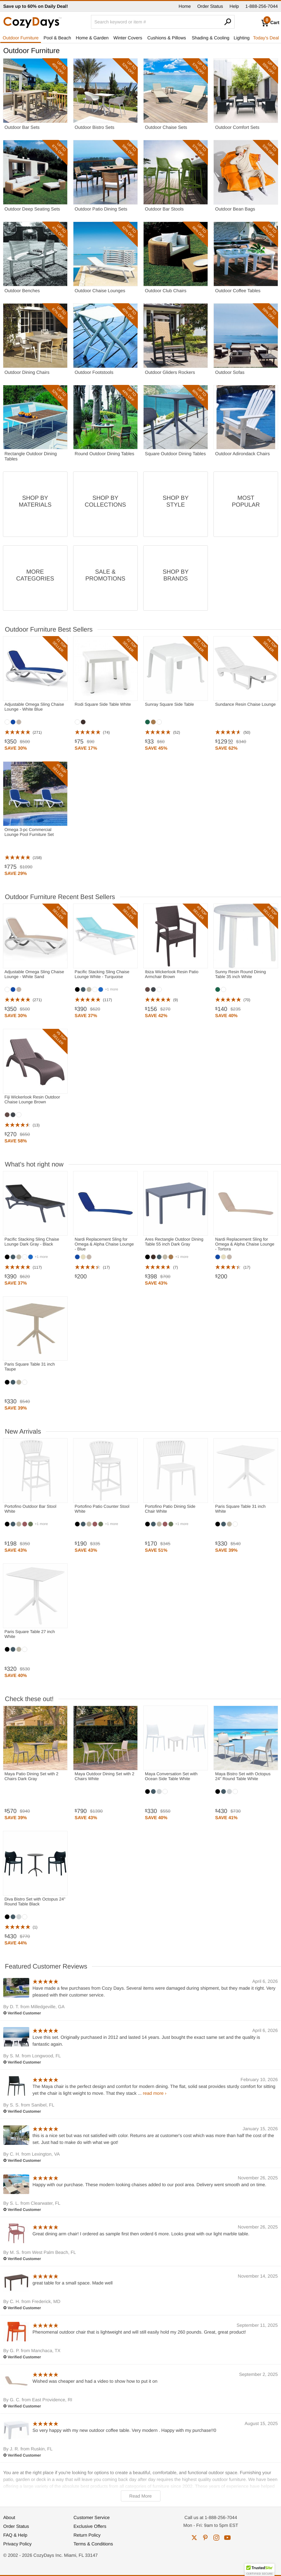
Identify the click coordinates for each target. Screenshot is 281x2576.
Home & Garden (92, 37)
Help (234, 6)
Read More (140, 2496)
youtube (227, 2537)
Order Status (210, 6)
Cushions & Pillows (166, 37)
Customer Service (91, 2517)
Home (185, 6)
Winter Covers (127, 37)
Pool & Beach (57, 37)
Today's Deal (266, 37)
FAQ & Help (15, 2535)
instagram (216, 2537)
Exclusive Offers (89, 2526)
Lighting (241, 37)
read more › (154, 2093)
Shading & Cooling (210, 37)
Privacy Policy (17, 2543)
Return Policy (86, 2535)
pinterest (205, 2537)
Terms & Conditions (93, 2543)
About (9, 2517)
